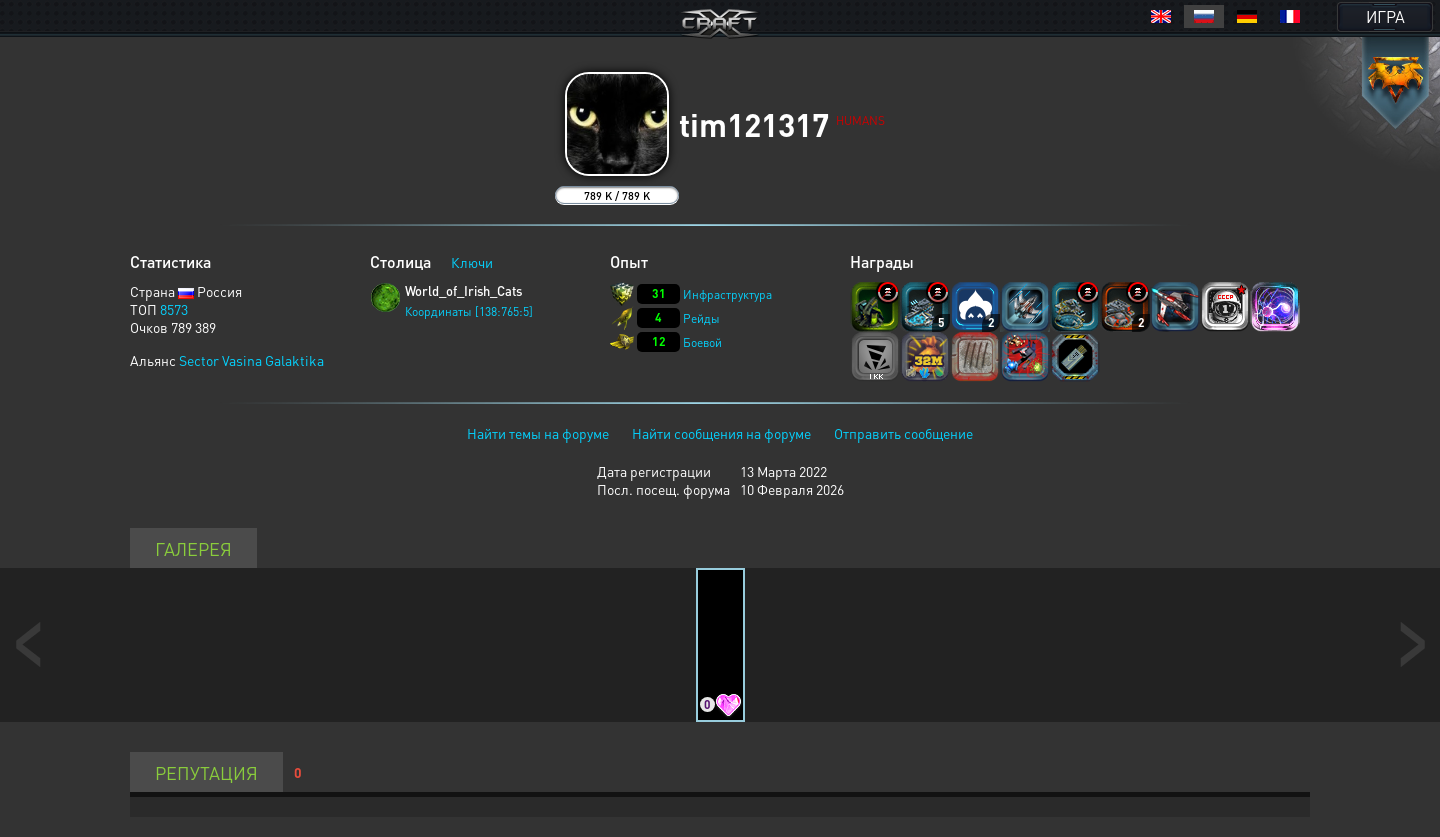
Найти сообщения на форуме (721, 433)
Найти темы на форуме (538, 433)
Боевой (702, 342)
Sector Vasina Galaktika (251, 360)
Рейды (701, 318)
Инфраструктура (727, 294)
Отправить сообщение (903, 433)
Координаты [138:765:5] (469, 311)
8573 (174, 309)
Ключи (472, 262)
